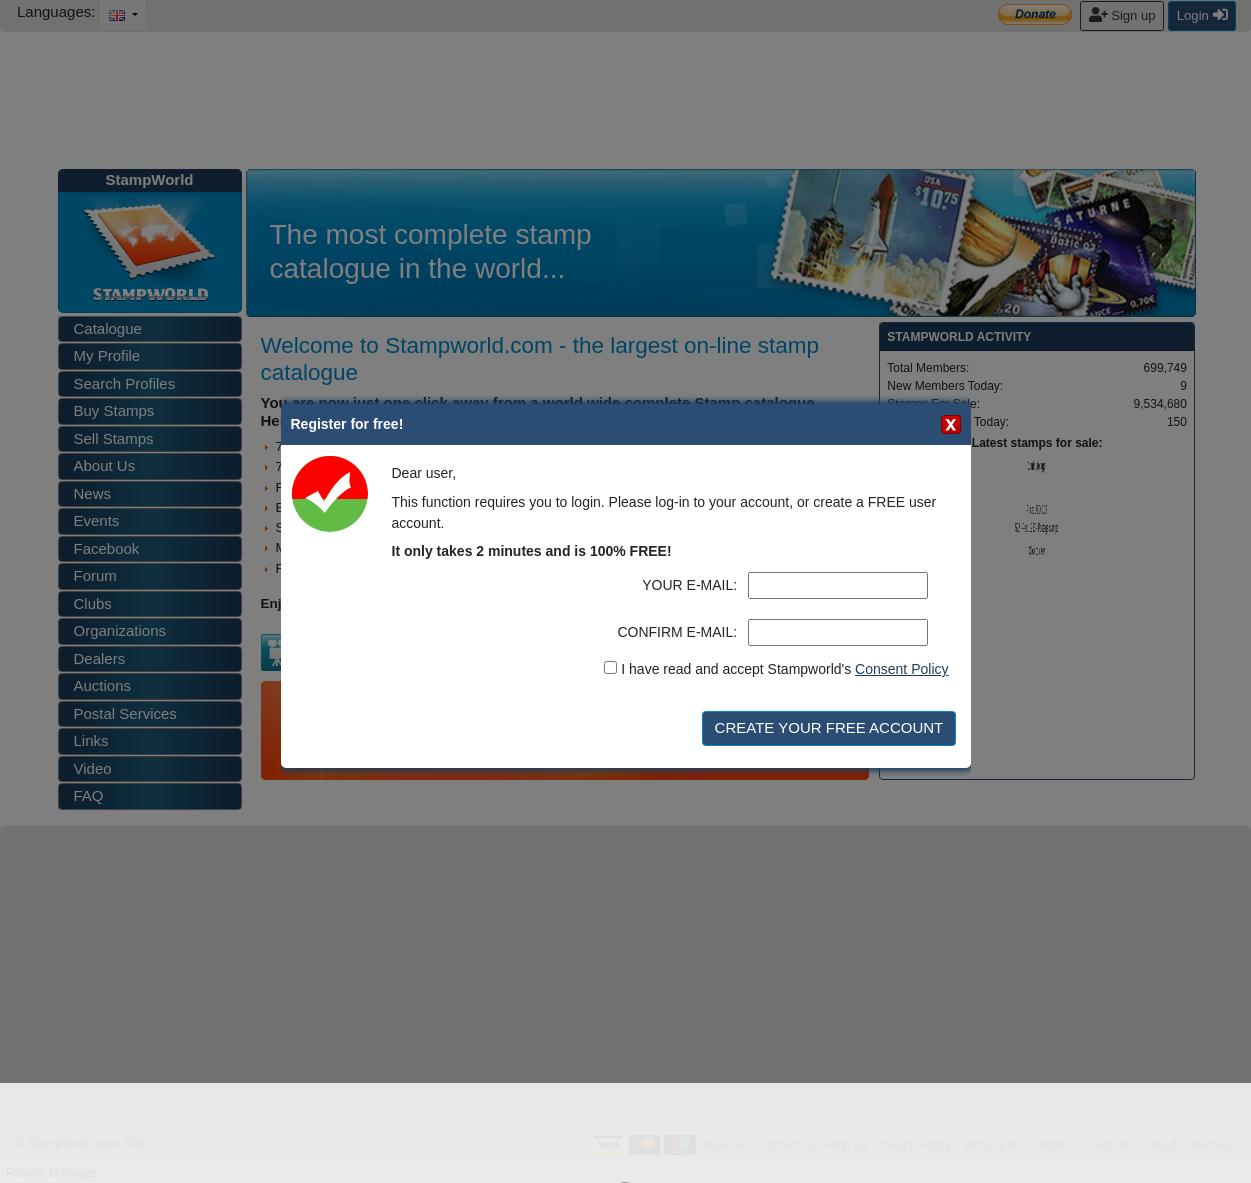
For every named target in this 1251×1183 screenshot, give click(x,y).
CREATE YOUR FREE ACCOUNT (829, 727)
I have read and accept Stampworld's (784, 669)
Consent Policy (901, 669)
